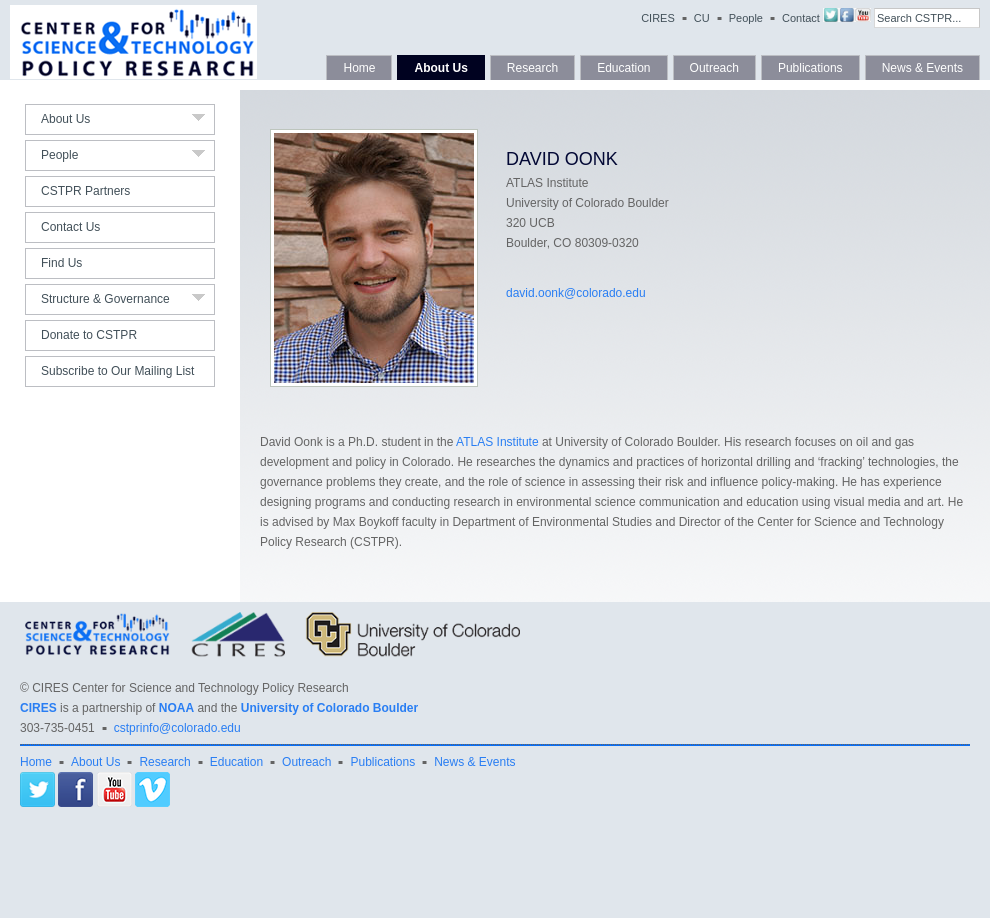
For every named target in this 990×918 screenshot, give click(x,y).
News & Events (922, 68)
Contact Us (70, 227)
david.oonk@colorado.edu (576, 293)
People (746, 18)
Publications (810, 68)
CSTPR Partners (85, 191)
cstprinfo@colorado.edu (177, 728)
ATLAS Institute (497, 442)
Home (359, 68)
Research (532, 68)
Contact (801, 18)
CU (702, 18)
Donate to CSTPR (89, 335)
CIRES (658, 18)
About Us (440, 68)
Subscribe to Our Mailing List (117, 371)
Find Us (61, 263)
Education (623, 68)
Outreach (714, 68)
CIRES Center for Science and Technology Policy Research (190, 688)
